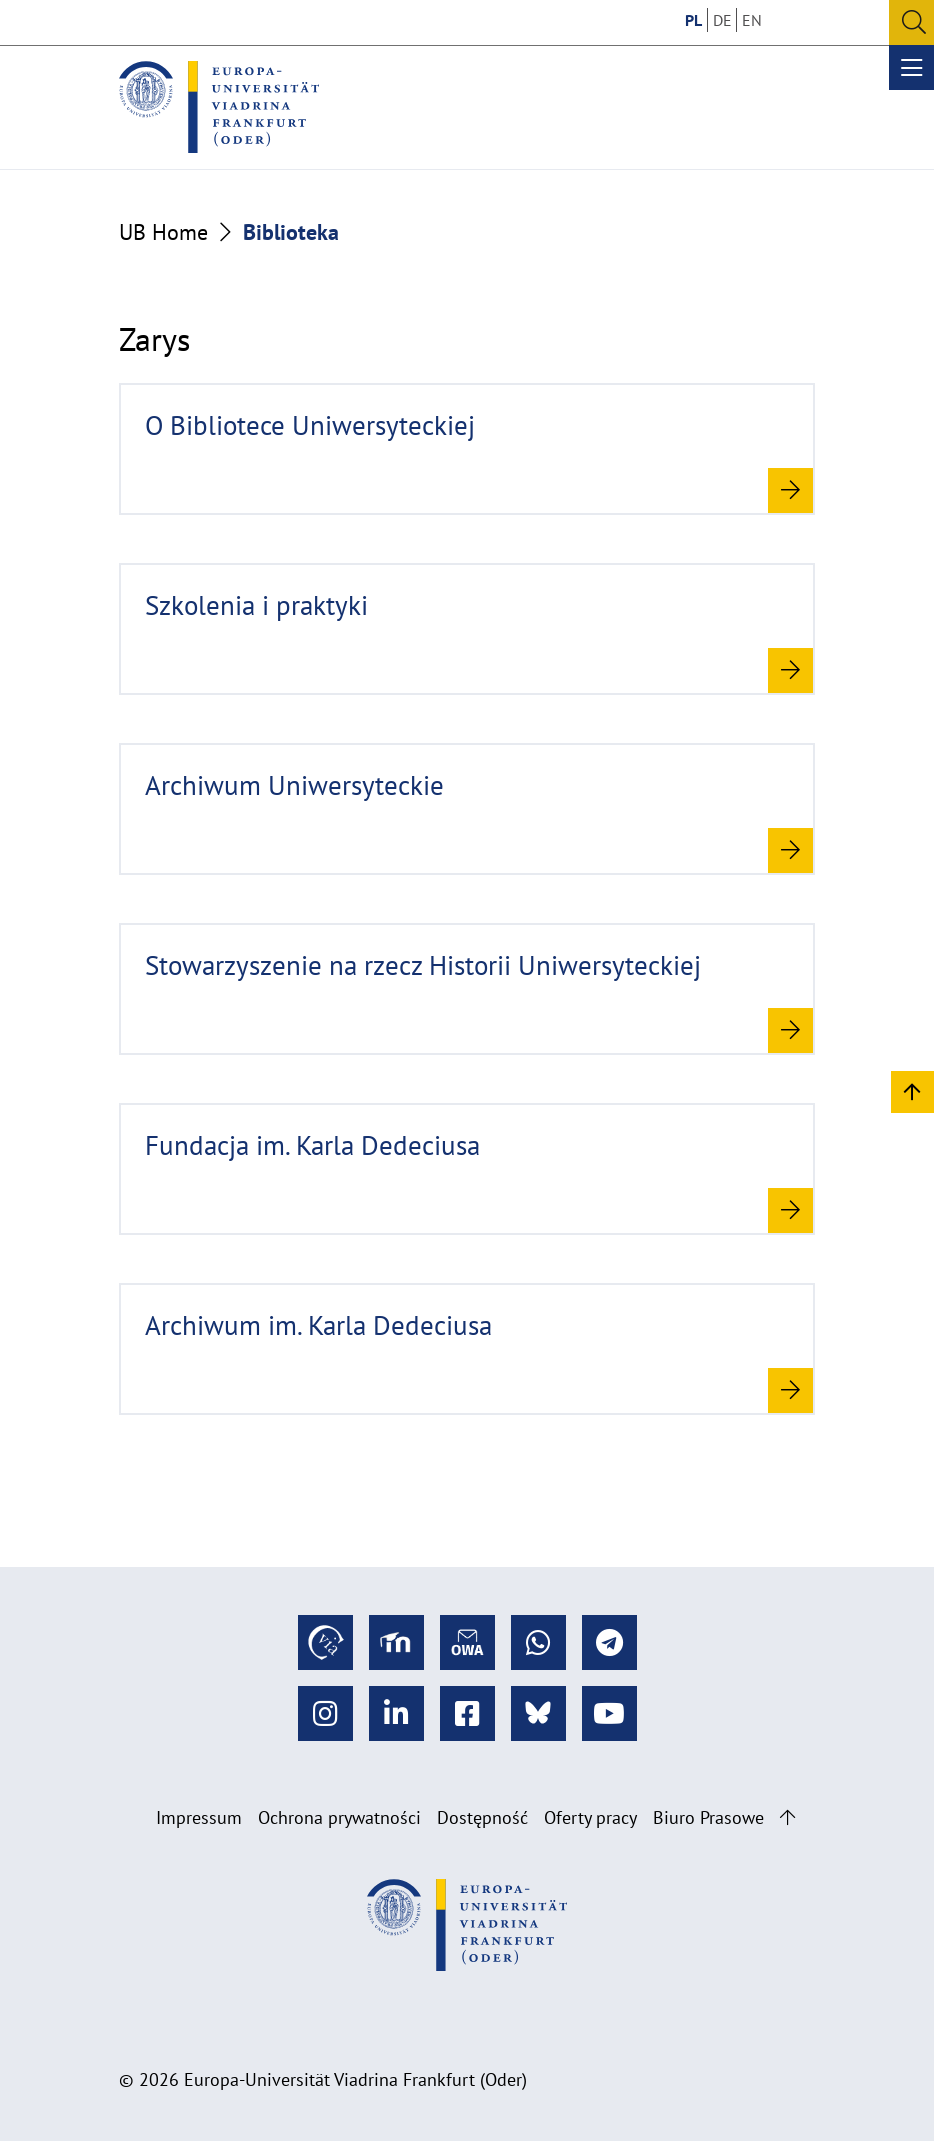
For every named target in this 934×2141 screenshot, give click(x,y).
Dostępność (482, 1817)
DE (722, 20)
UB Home (163, 232)
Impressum (199, 1817)
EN (752, 20)
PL (693, 20)
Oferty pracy (590, 1817)
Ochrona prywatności (339, 1817)
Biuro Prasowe (708, 1817)
